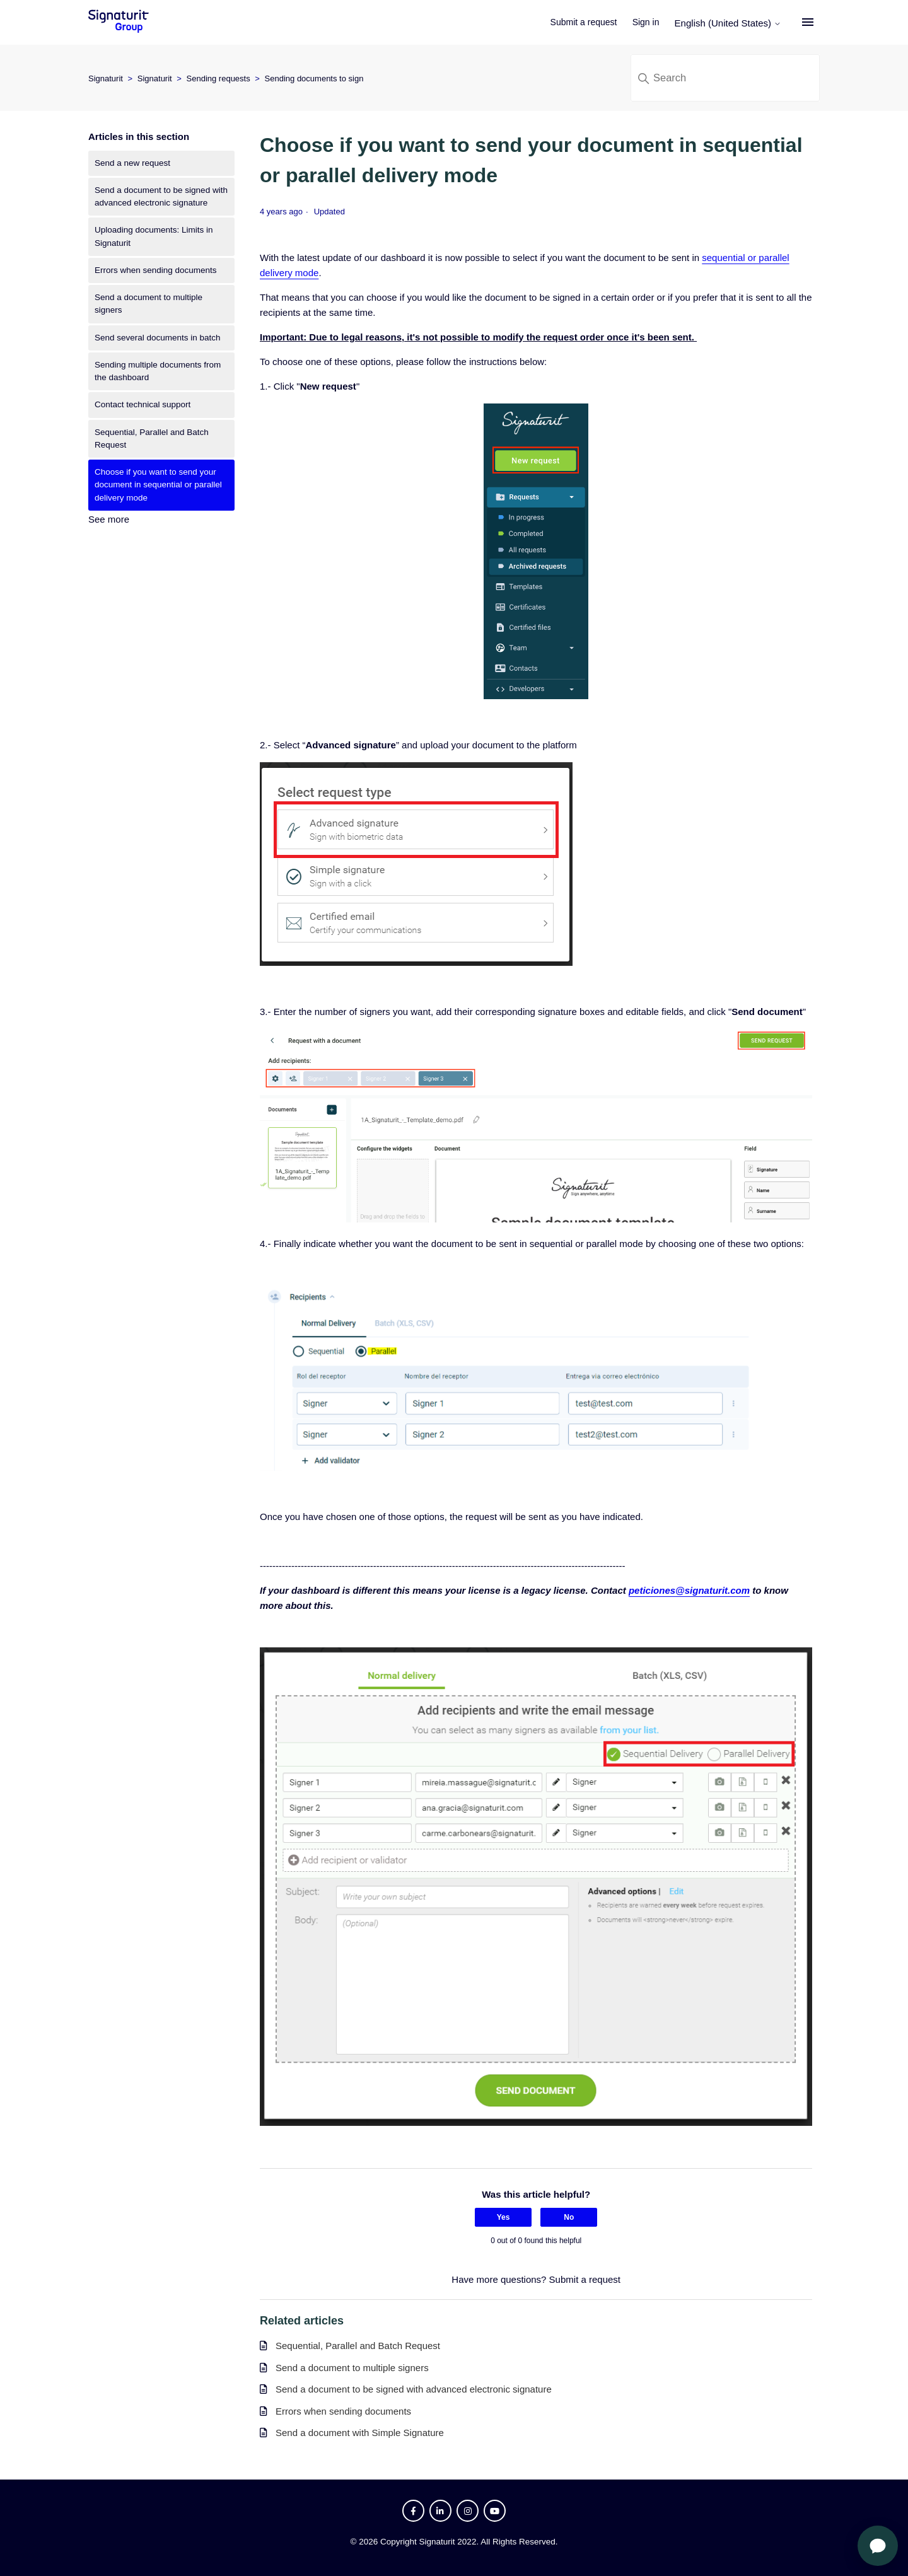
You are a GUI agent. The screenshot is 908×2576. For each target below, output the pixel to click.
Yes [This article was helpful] (503, 2217)
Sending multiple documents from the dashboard (158, 371)
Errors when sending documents (156, 270)
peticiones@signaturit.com (689, 1590)
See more (108, 519)
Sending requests (218, 78)
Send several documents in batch (158, 337)
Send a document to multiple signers (148, 304)
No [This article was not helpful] (569, 2217)
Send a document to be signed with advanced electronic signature (161, 196)
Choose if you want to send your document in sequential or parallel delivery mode (158, 484)
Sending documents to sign (314, 78)
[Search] (725, 78)
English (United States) (731, 23)
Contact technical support (142, 404)
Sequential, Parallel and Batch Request (152, 438)
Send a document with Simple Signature (360, 2432)
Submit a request (587, 22)
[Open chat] (878, 2546)
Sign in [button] (649, 22)
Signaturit (105, 78)
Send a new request (132, 163)
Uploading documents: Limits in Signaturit (154, 236)
